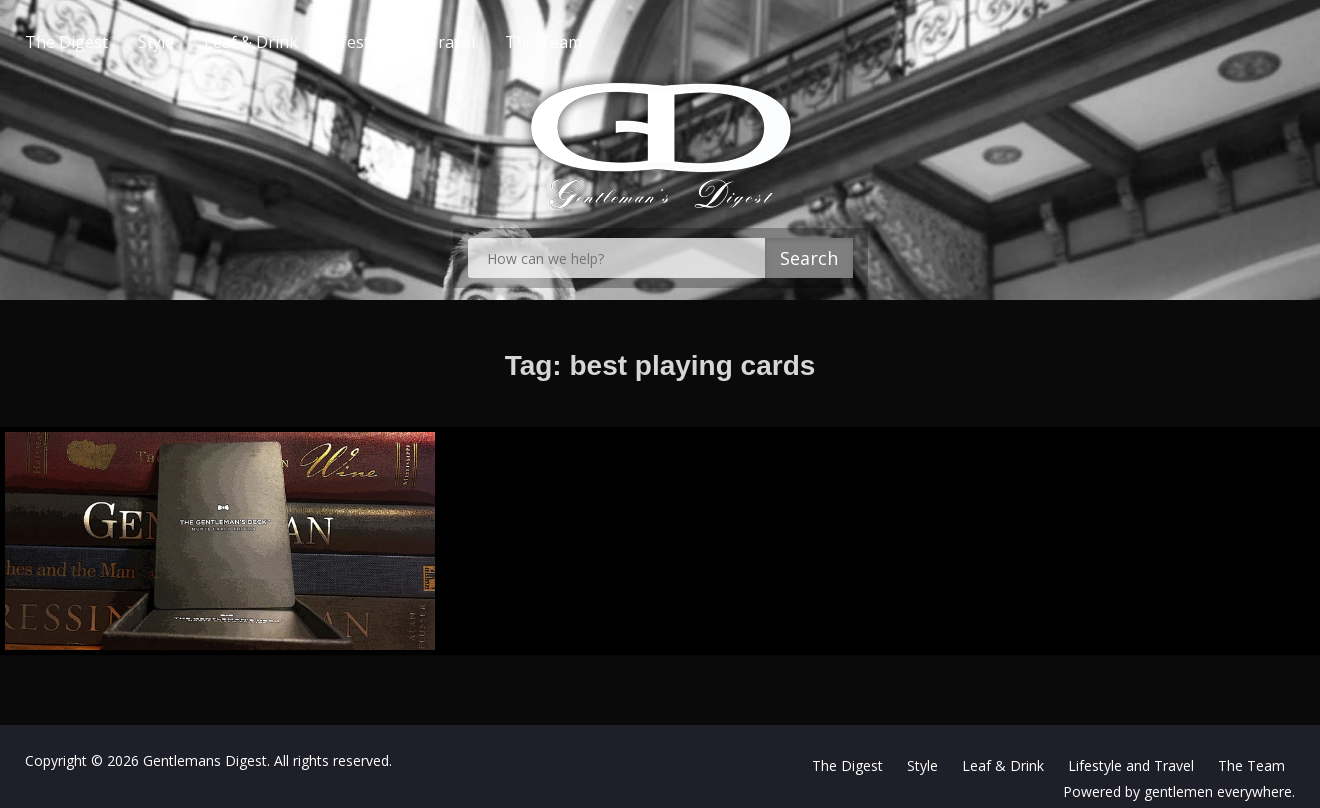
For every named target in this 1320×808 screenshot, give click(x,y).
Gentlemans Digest (205, 760)
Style (196, 42)
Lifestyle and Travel (441, 42)
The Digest (106, 42)
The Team (583, 42)
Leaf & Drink (291, 42)
